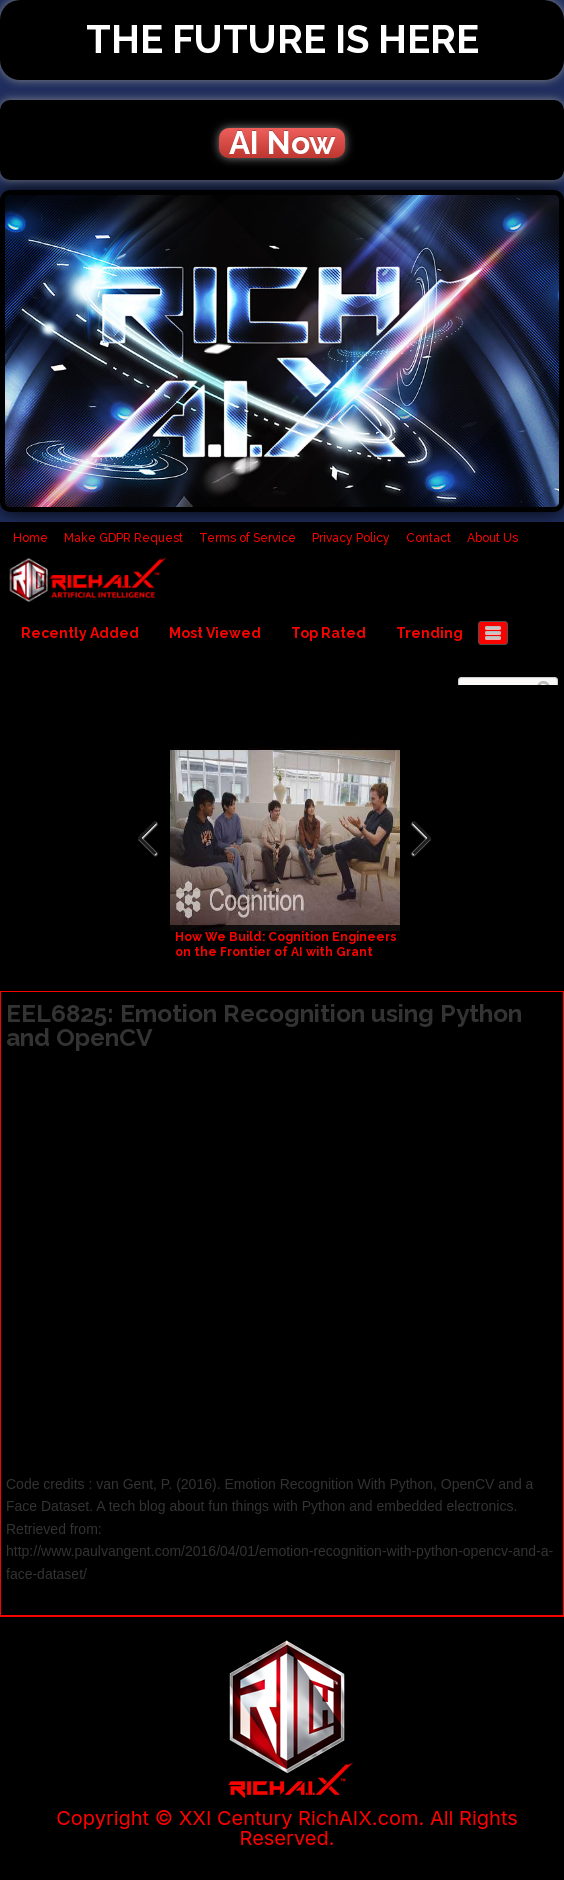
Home (30, 538)
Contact (428, 538)
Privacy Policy (351, 538)
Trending (429, 633)
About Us (492, 538)
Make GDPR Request (123, 538)
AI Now (282, 143)
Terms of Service (247, 538)
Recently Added (80, 633)
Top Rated (328, 633)
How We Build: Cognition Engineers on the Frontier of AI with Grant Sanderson (286, 952)
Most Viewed (215, 633)
